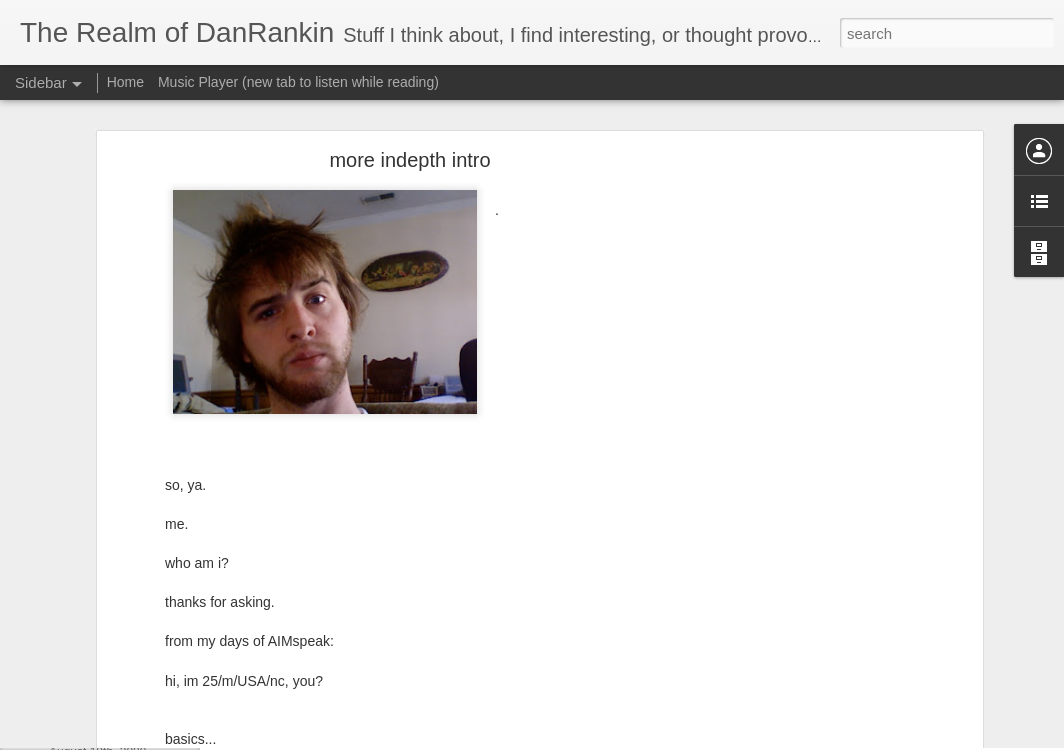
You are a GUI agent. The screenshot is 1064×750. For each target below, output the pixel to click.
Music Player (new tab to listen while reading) (298, 82)
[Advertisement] (805, 389)
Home (125, 82)
